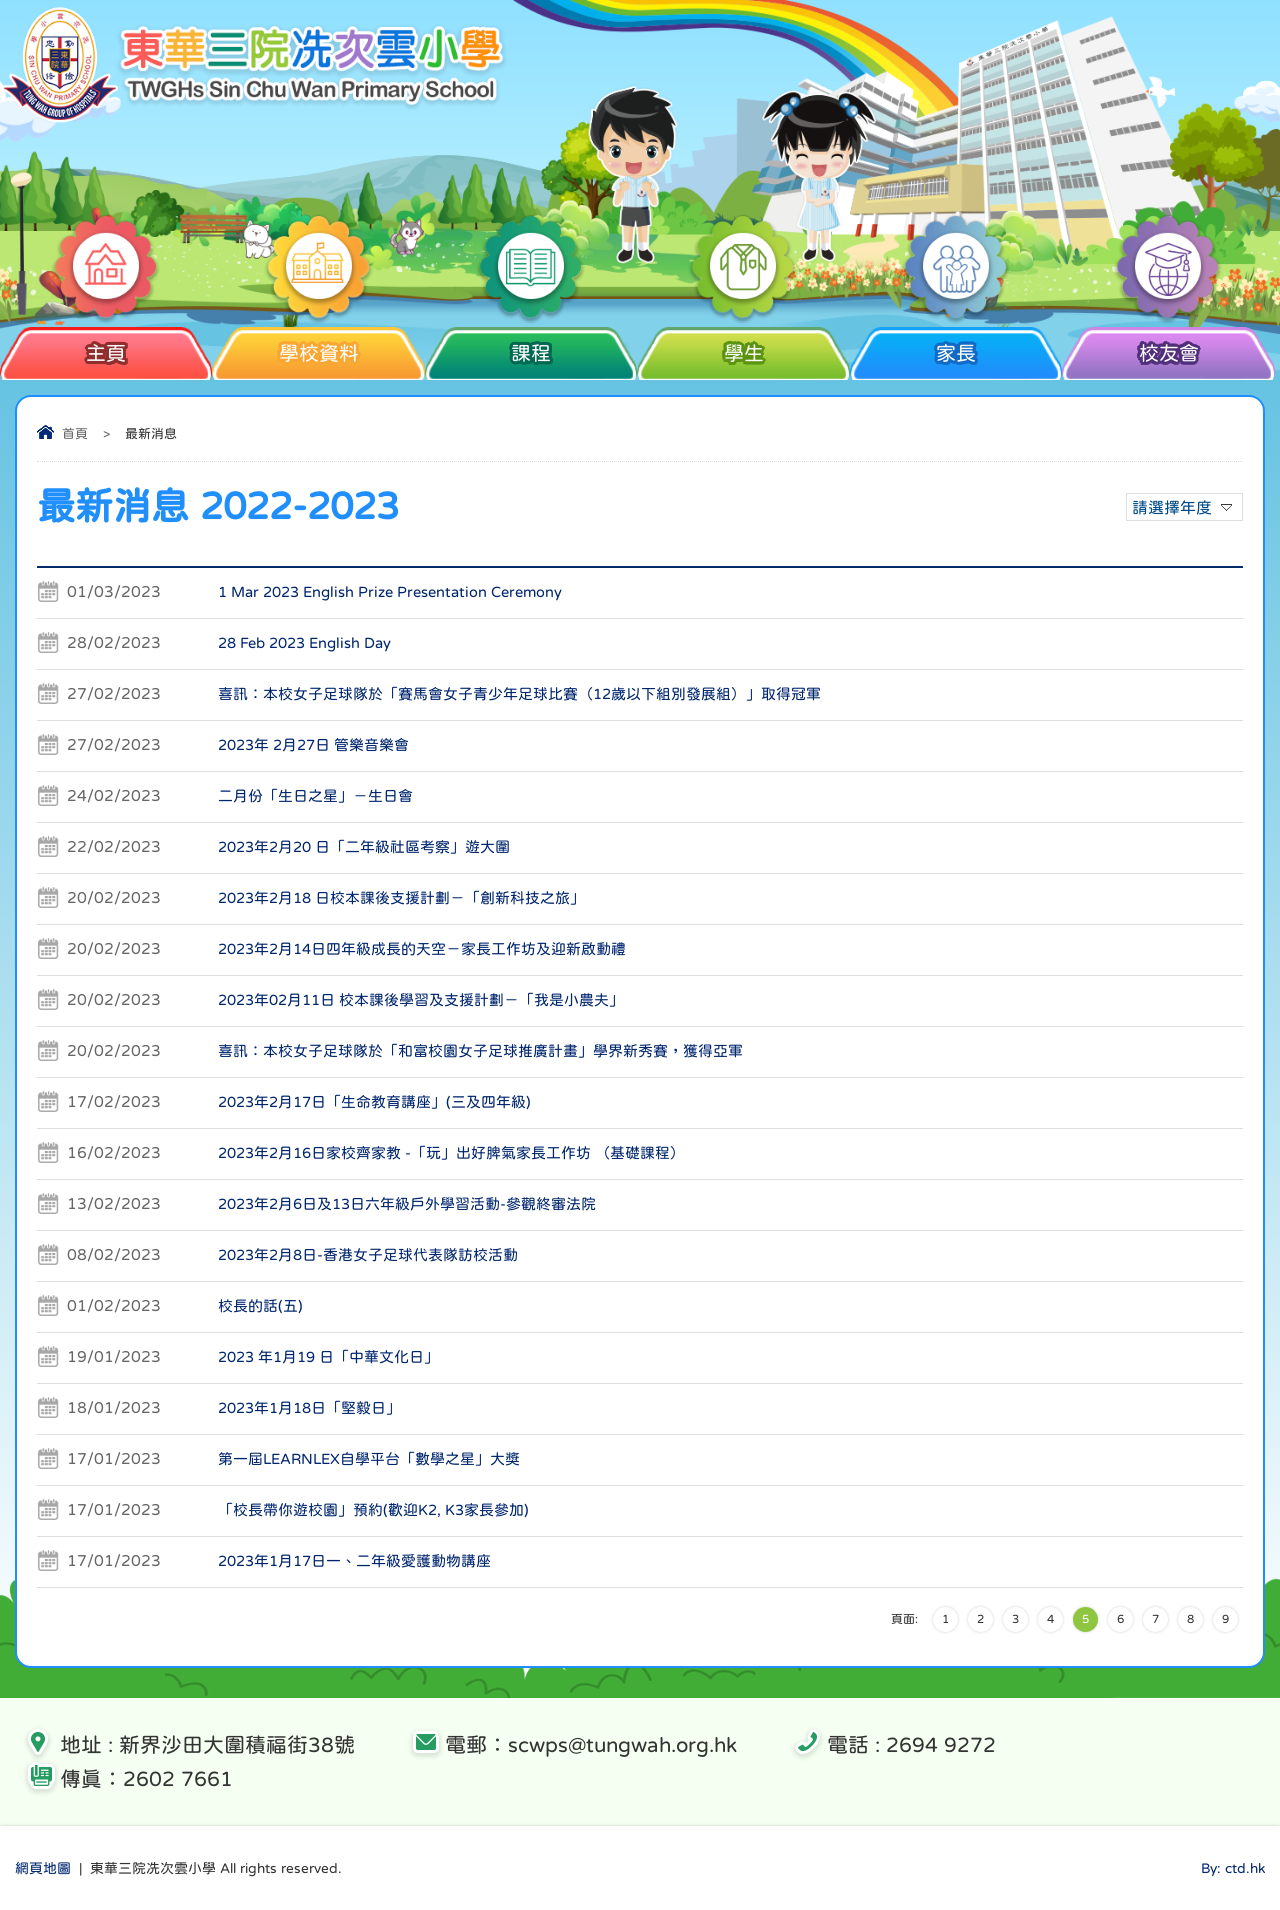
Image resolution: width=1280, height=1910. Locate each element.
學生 (743, 345)
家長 (956, 345)
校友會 (1168, 345)
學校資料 (318, 345)
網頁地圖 (43, 1868)
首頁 (75, 433)
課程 (531, 345)
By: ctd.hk (1233, 1868)
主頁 (106, 345)
